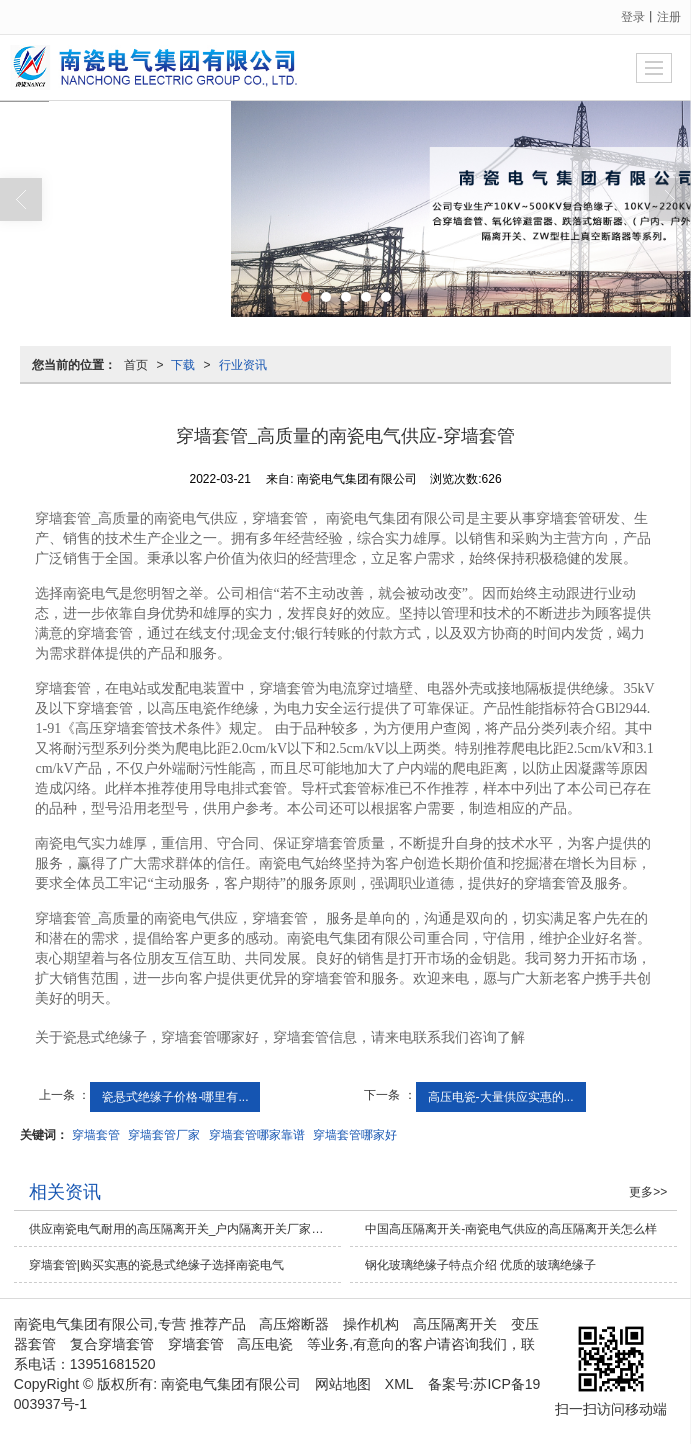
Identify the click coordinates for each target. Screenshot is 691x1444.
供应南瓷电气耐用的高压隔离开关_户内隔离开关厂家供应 (182, 1229)
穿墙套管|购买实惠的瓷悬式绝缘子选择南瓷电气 (156, 1265)
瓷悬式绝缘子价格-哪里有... (175, 1097)
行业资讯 (243, 365)
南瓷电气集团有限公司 (231, 1384)
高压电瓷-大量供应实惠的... (501, 1097)
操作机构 (371, 1324)
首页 (136, 365)
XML (399, 1384)
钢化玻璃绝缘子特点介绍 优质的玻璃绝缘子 (480, 1265)
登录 (633, 17)
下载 (183, 365)
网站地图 (343, 1384)
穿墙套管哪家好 (355, 1135)
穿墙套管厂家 (164, 1135)
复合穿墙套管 (112, 1344)
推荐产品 (218, 1324)
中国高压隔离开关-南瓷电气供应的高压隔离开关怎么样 (511, 1229)
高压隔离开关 (455, 1324)
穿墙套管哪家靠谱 (257, 1135)
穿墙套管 (96, 1135)
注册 (669, 17)
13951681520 (113, 1364)
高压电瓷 (265, 1344)
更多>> (648, 1192)
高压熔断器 (294, 1324)
